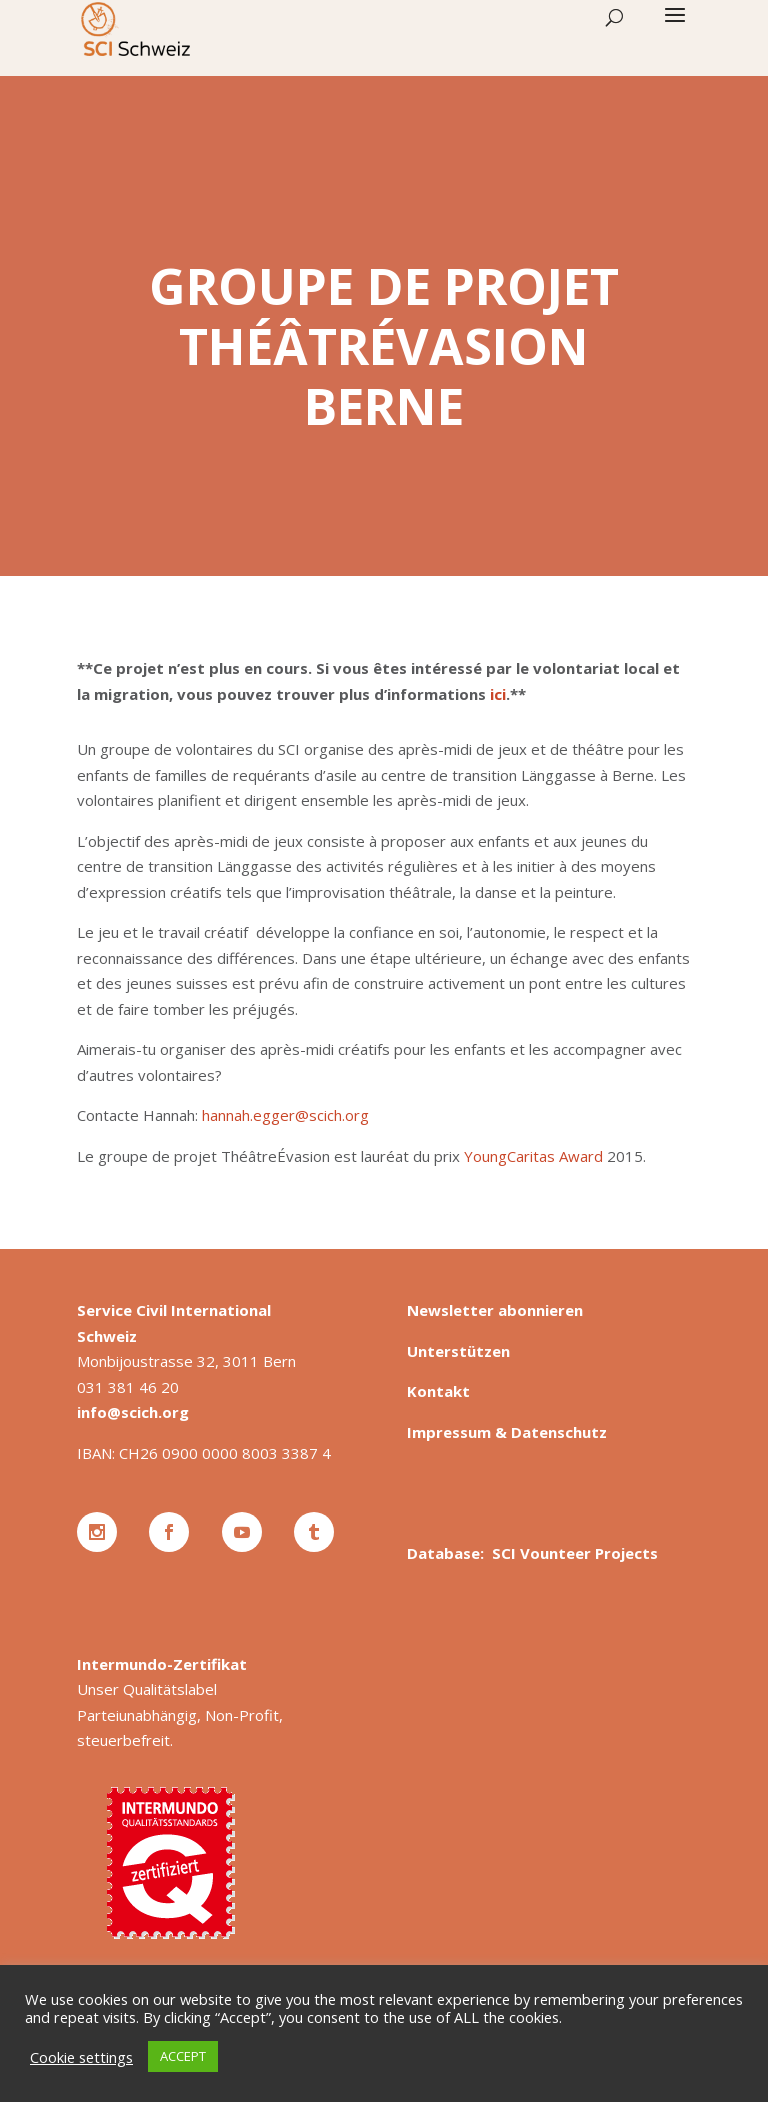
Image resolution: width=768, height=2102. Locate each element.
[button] (675, 28)
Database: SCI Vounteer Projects (532, 1553)
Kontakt (438, 1391)
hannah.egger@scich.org (285, 1115)
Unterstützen (458, 1351)
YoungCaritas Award (533, 1156)
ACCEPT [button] (183, 2056)
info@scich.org (133, 1412)
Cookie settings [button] (81, 2057)
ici (498, 694)
